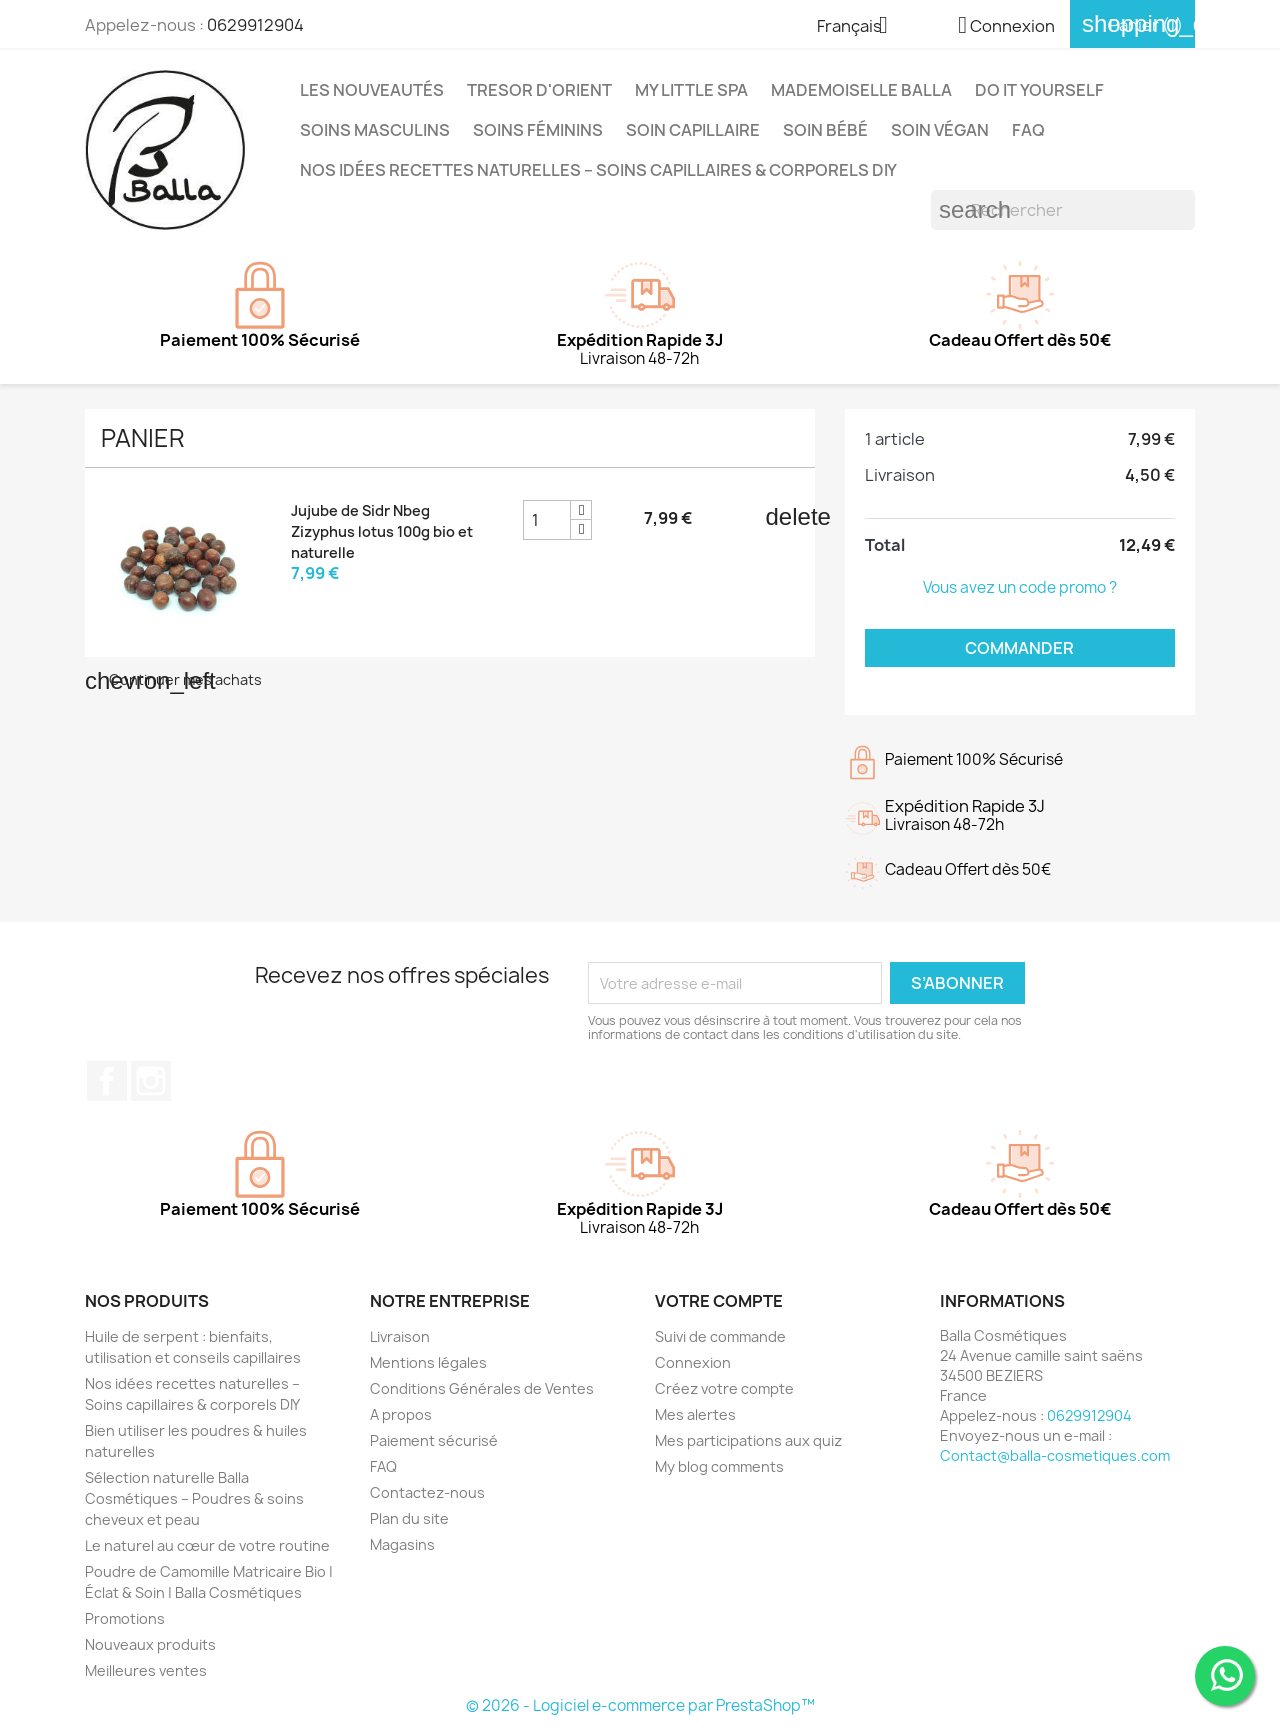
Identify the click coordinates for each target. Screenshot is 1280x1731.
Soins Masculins (375, 130)
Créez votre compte (724, 1388)
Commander (1019, 648)
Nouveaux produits (150, 1644)
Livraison (400, 1336)
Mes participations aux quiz (748, 1440)
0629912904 (255, 25)
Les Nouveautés (372, 90)
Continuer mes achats (173, 679)
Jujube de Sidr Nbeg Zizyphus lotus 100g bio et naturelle (382, 531)
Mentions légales (428, 1362)
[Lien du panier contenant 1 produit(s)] (1132, 25)
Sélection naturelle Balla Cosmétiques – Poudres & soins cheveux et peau (194, 1498)
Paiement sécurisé (434, 1440)
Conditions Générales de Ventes (482, 1388)
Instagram (151, 1081)
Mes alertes (695, 1414)
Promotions (125, 1618)
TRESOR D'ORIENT (539, 90)
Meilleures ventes (146, 1670)
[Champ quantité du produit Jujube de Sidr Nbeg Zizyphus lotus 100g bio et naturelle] (547, 520)
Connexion (693, 1362)
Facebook (107, 1081)
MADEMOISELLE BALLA (861, 90)
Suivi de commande (720, 1336)
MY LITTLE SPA (691, 90)
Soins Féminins (538, 130)
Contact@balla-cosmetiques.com (1055, 1455)
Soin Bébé (825, 130)
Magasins (402, 1544)
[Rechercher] (1063, 210)
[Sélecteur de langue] (860, 27)
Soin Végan (940, 130)
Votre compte (719, 1301)
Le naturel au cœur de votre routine (207, 1545)
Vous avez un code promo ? (1020, 587)
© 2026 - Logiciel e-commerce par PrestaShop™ (640, 1705)
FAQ (1028, 130)
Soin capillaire (693, 130)
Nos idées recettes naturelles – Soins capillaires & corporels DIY (598, 170)
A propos (401, 1414)
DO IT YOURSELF (1039, 90)
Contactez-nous (427, 1492)
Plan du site (409, 1518)
